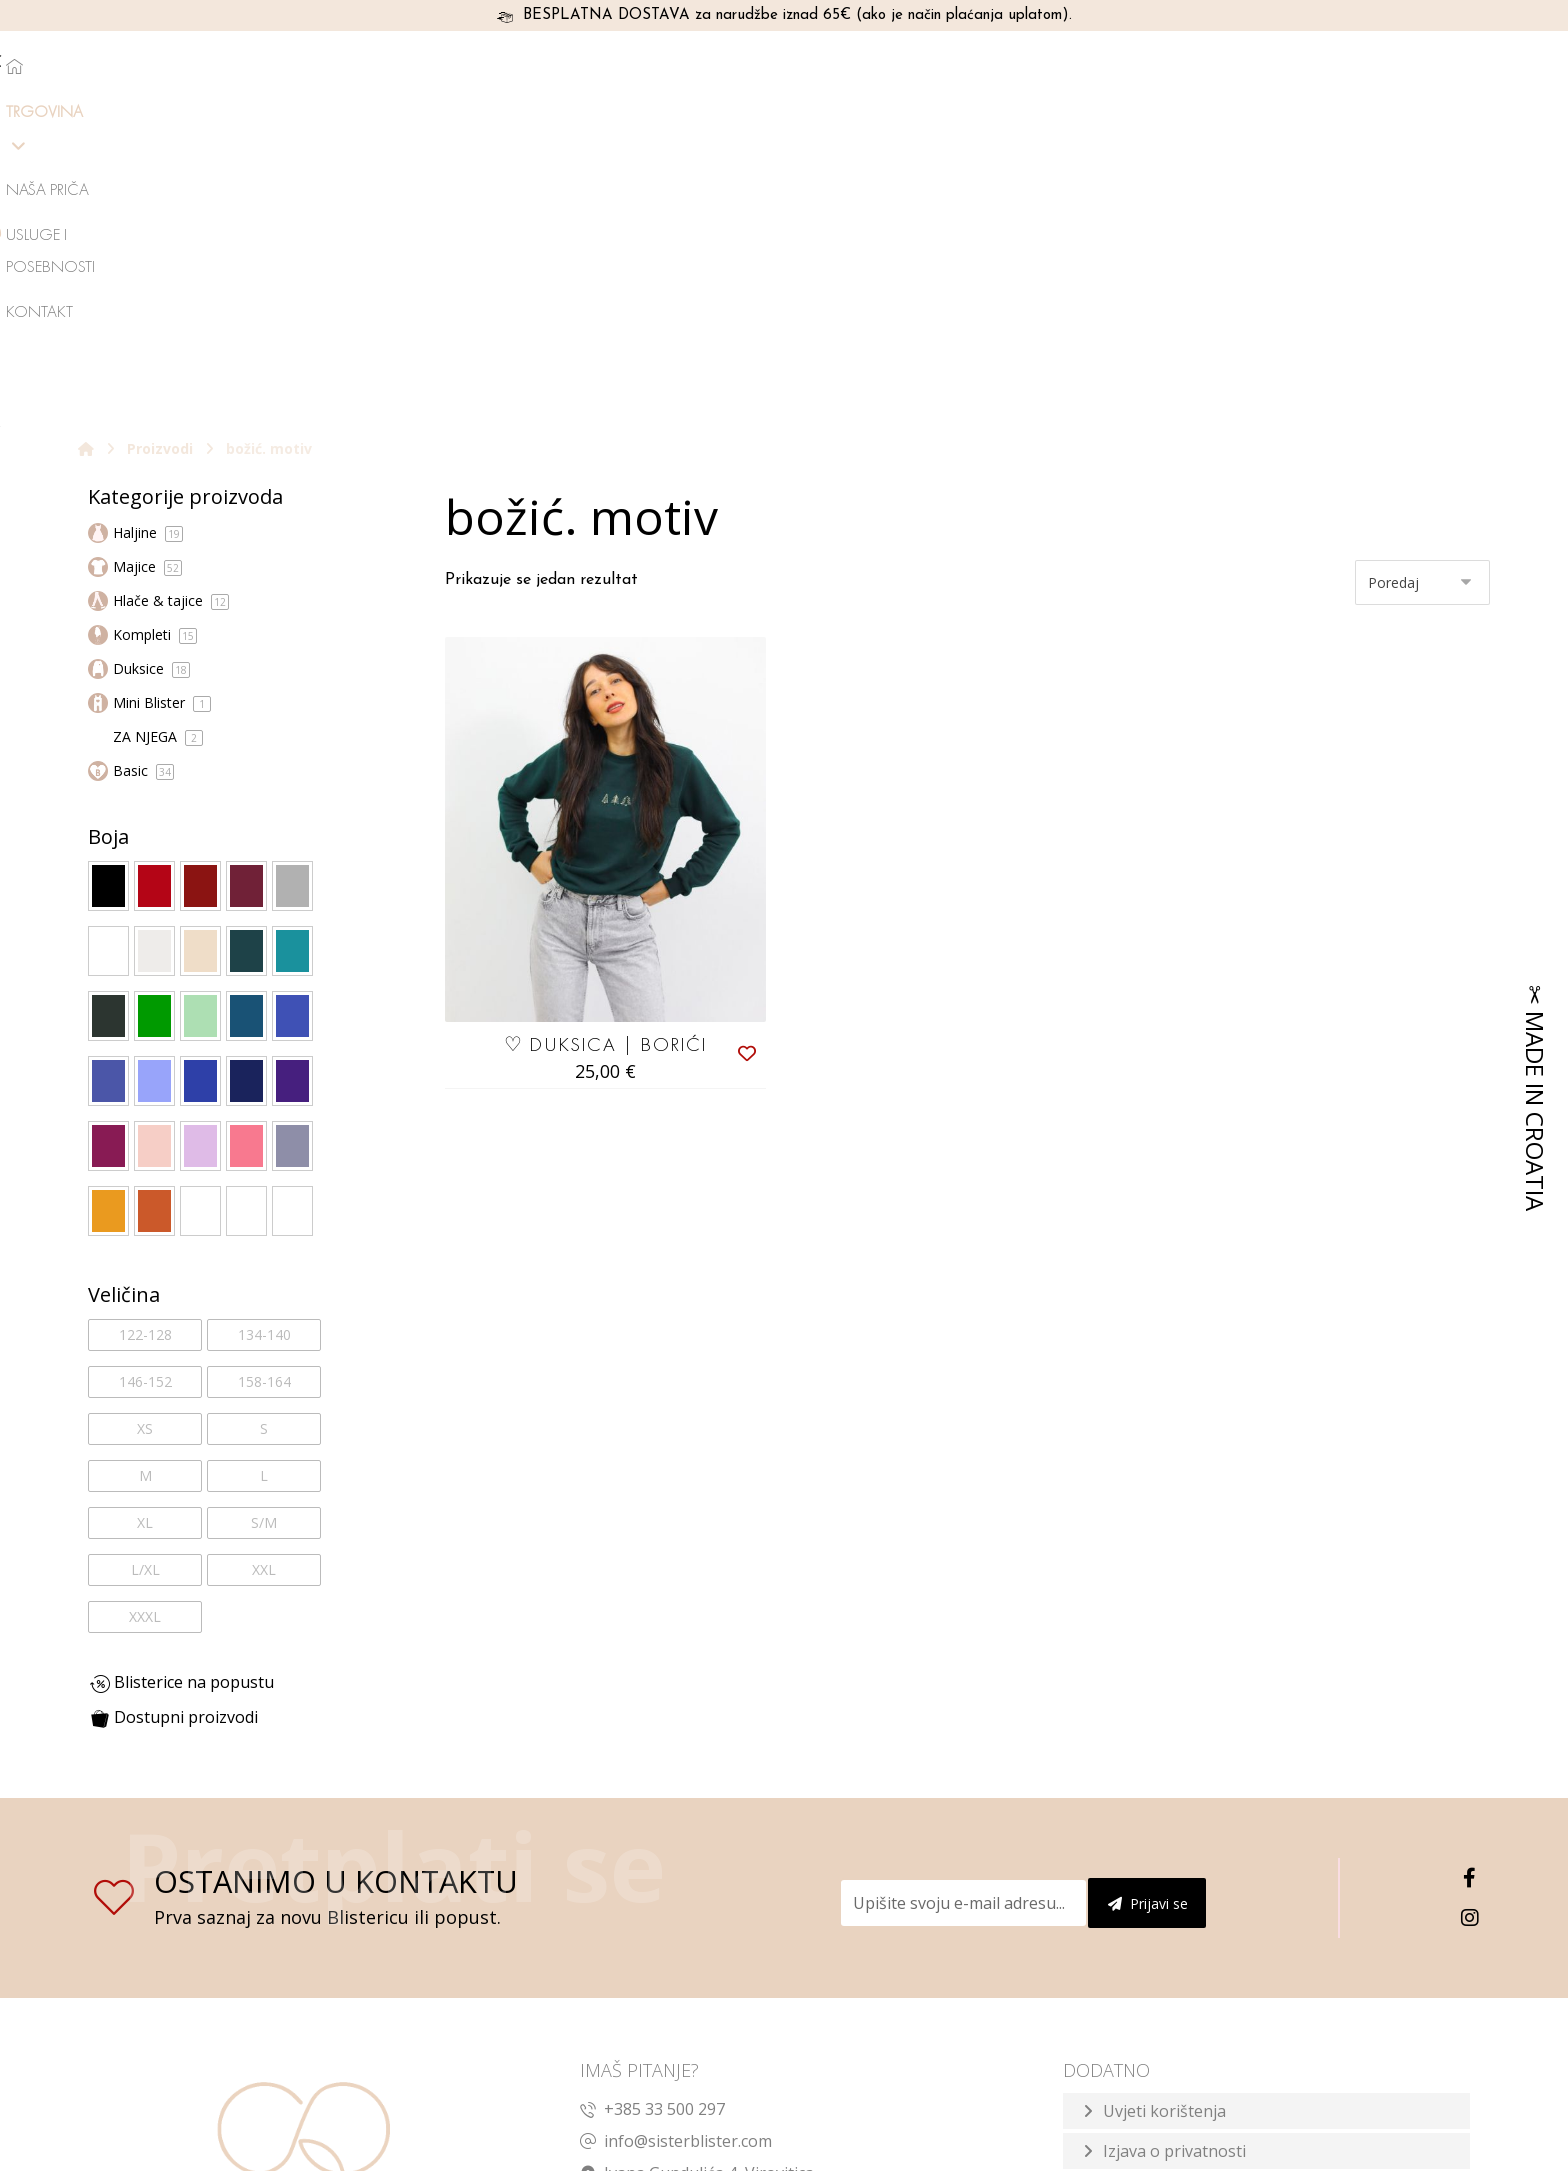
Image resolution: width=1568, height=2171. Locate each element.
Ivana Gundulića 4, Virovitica (697, 1859)
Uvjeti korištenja (1164, 1797)
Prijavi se (1148, 1589)
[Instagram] (1470, 1604)
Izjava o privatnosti (1174, 1837)
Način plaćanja (1158, 1917)
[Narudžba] (1422, 267)
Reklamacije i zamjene (1184, 1957)
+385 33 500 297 (652, 1795)
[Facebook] (1470, 1564)
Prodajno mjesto (1165, 1877)
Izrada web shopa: (1324, 2151)
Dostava (1134, 1997)
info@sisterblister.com (676, 1827)
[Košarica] (1480, 64)
